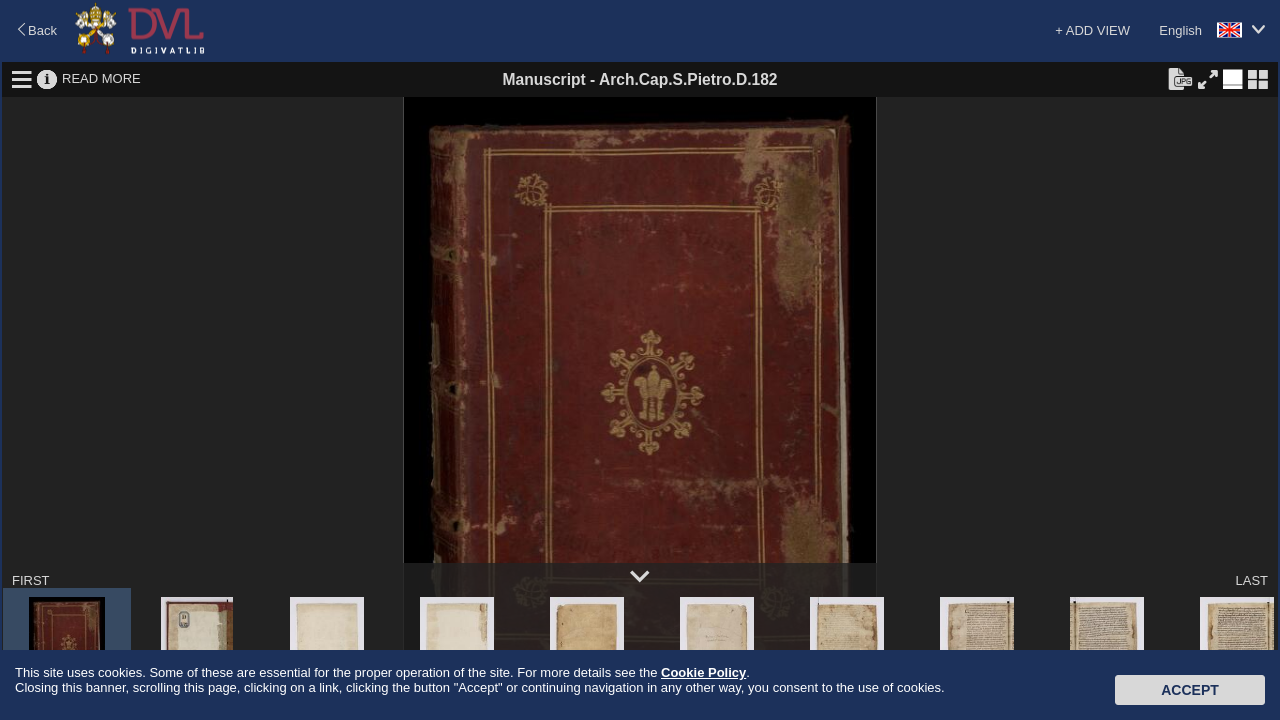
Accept (1190, 690)
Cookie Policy (703, 672)
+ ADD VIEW (1092, 30)
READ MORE (101, 78)
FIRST (31, 580)
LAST (1251, 580)
